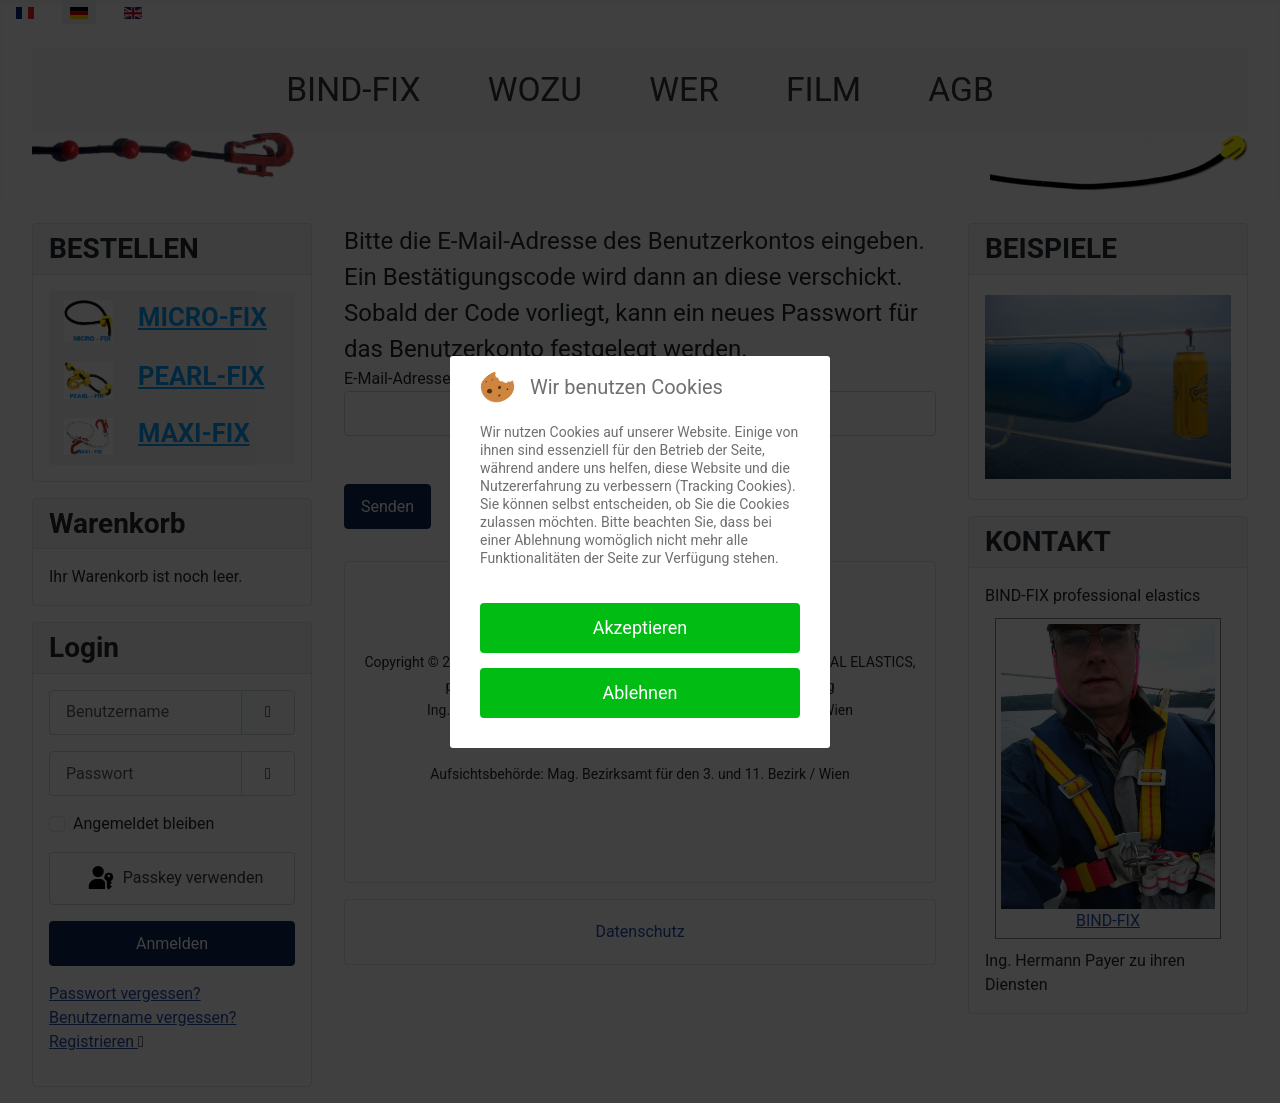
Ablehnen (639, 692)
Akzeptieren (640, 627)
